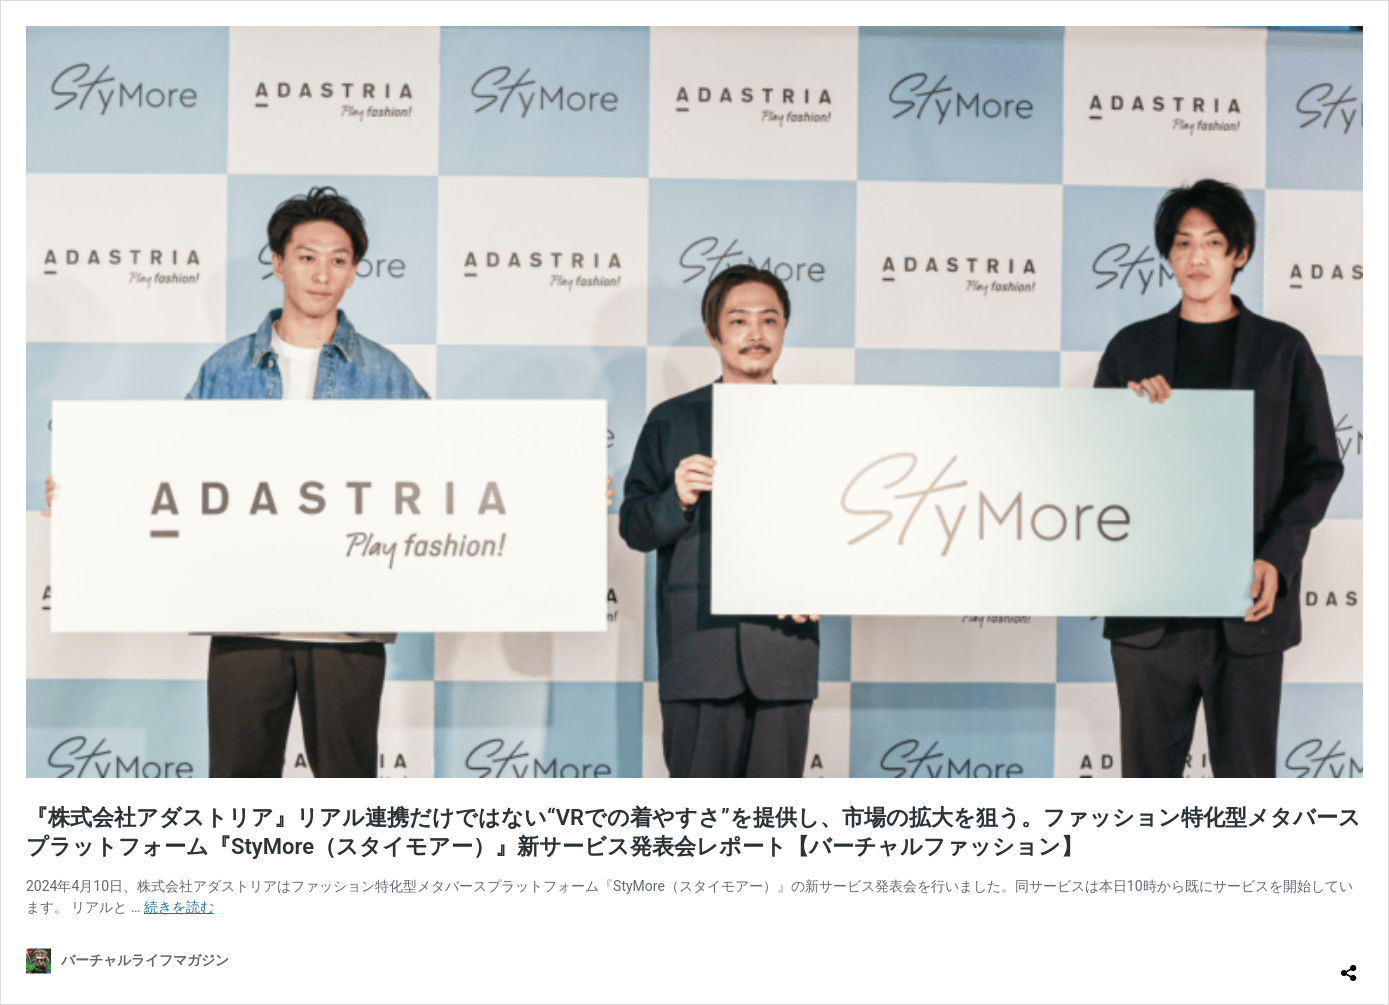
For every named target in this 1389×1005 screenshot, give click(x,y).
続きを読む (179, 907)
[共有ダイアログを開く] (1349, 965)
